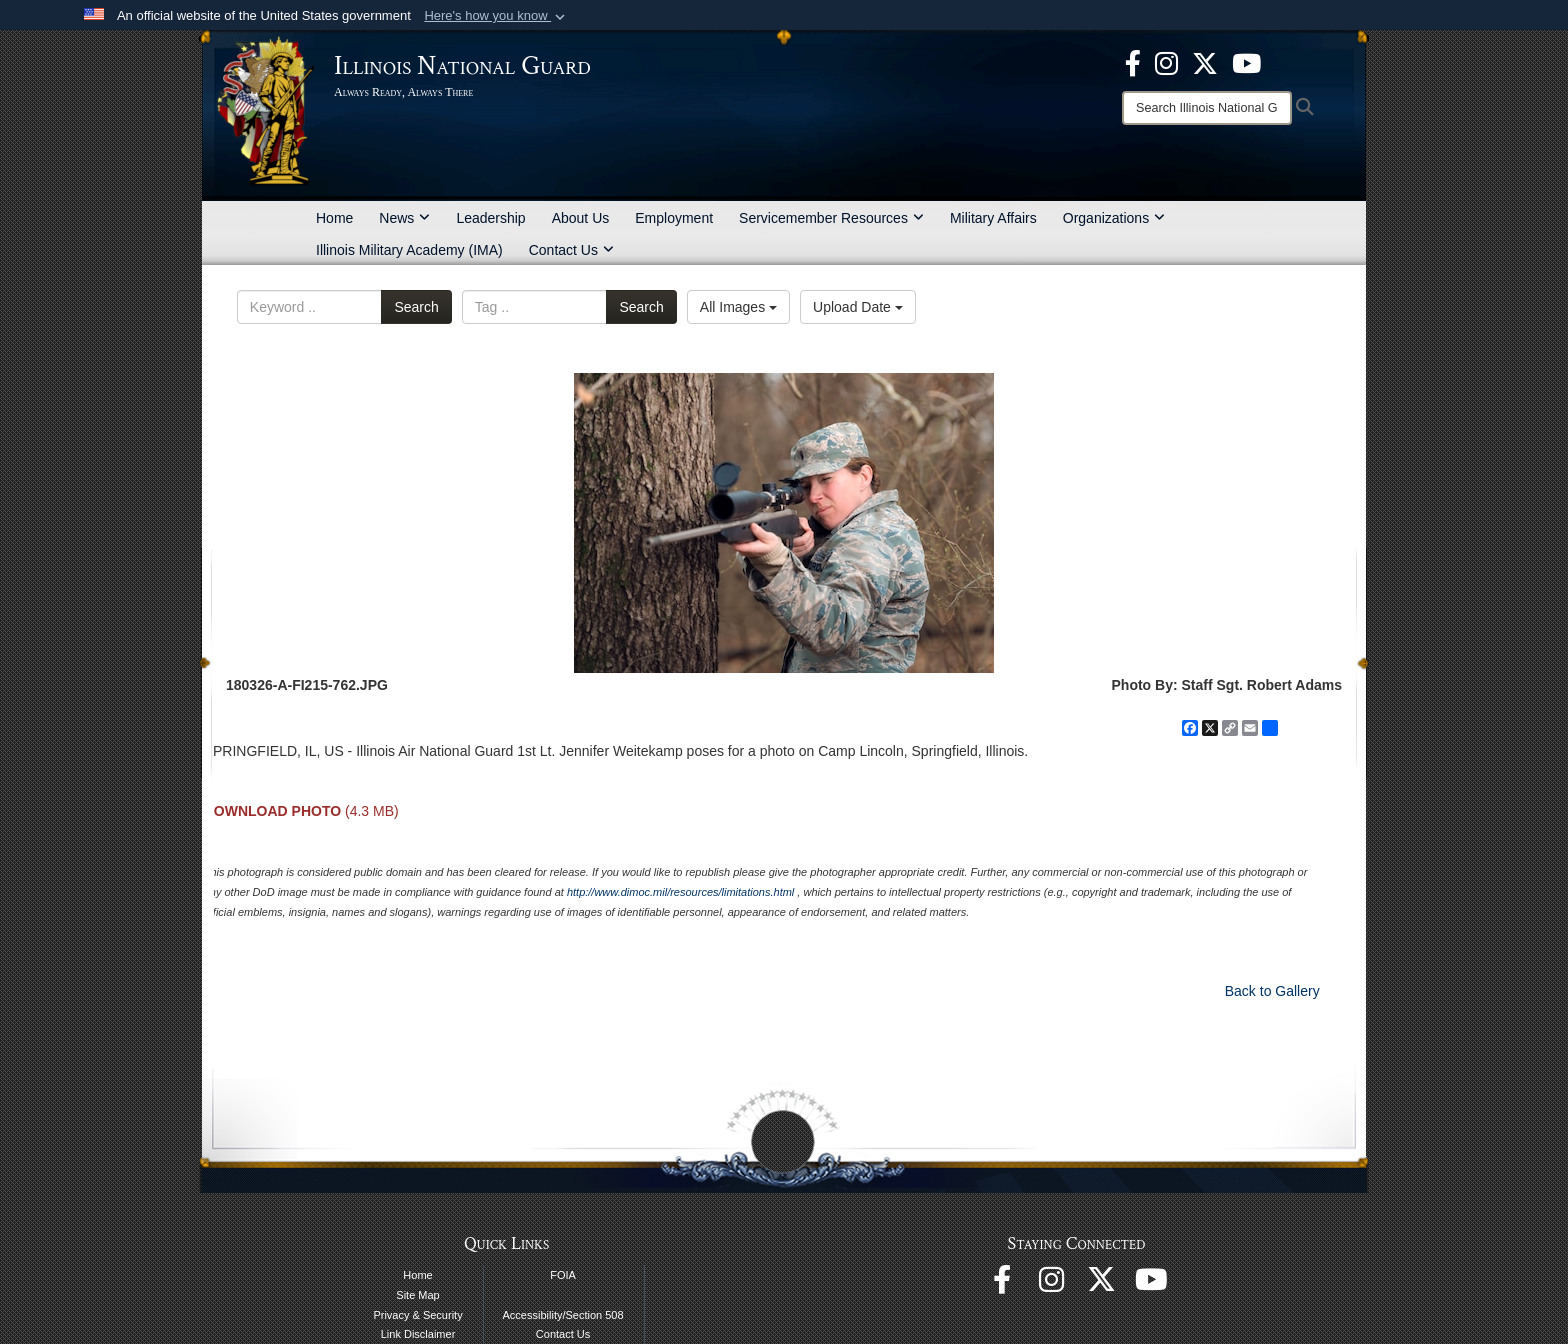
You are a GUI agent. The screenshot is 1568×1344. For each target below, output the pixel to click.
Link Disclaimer (418, 1334)
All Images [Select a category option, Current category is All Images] (738, 307)
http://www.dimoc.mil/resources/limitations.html (680, 892)
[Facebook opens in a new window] (1133, 62)
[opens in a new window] (1205, 62)
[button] (496, 16)
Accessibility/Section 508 (563, 1315)
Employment (674, 218)
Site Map (417, 1295)
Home (334, 218)
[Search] (1207, 108)
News (404, 218)
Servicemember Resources (831, 218)
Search (416, 307)
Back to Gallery (1272, 991)
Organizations (1114, 218)
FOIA (563, 1275)
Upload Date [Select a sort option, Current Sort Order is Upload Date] (858, 307)
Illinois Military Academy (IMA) (409, 250)
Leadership (490, 218)
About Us (581, 218)
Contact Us (571, 250)
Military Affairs (993, 218)
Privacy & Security (417, 1315)
